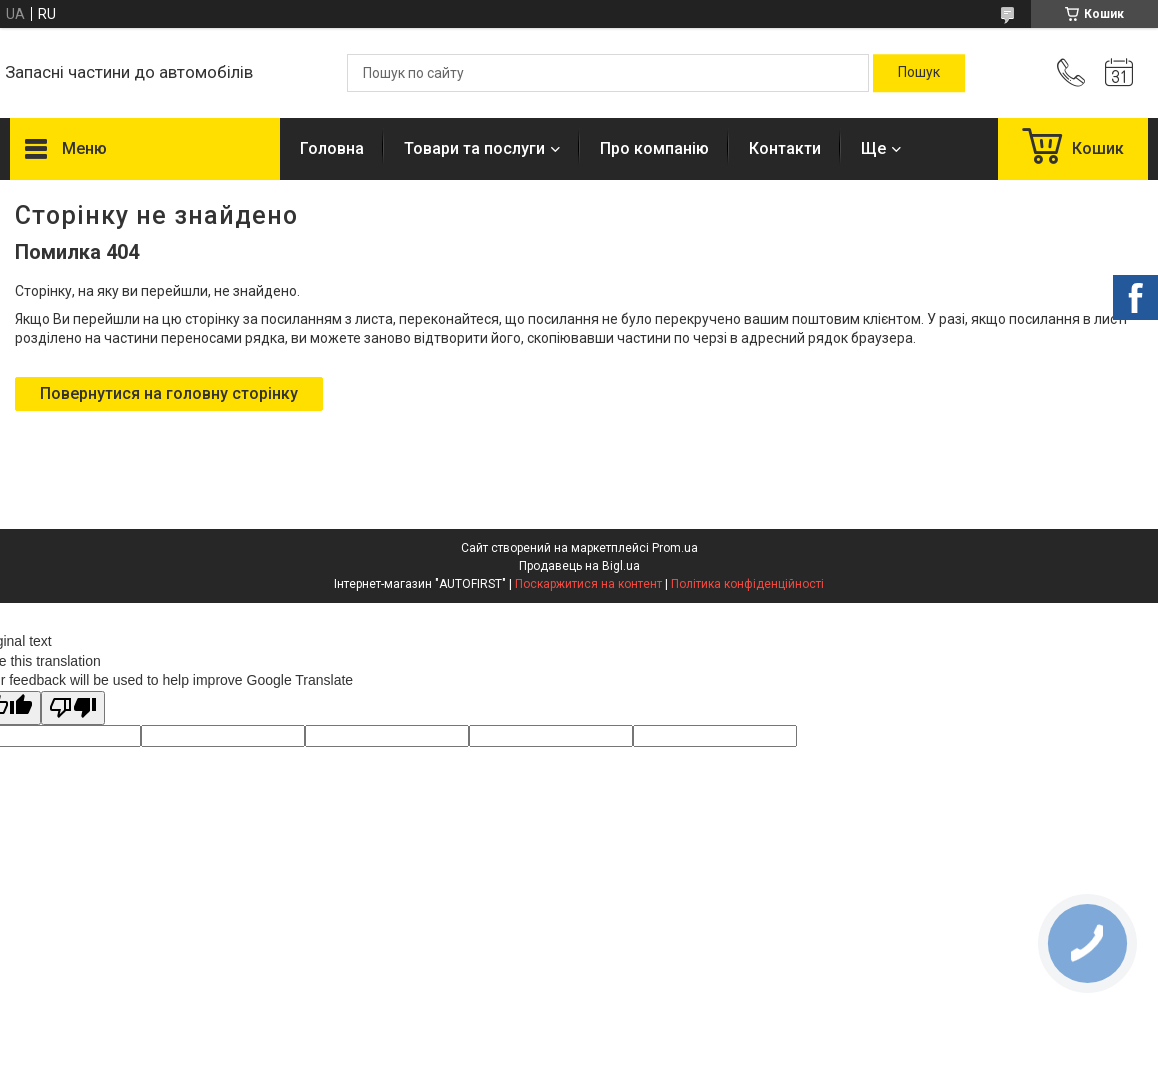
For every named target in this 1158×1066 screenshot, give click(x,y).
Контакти (785, 148)
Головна (332, 148)
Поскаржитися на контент (588, 584)
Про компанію (654, 148)
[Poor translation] (73, 708)
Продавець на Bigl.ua (579, 566)
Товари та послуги (474, 148)
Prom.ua (675, 548)
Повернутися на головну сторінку (169, 393)
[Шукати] (919, 73)
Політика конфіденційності (747, 584)
